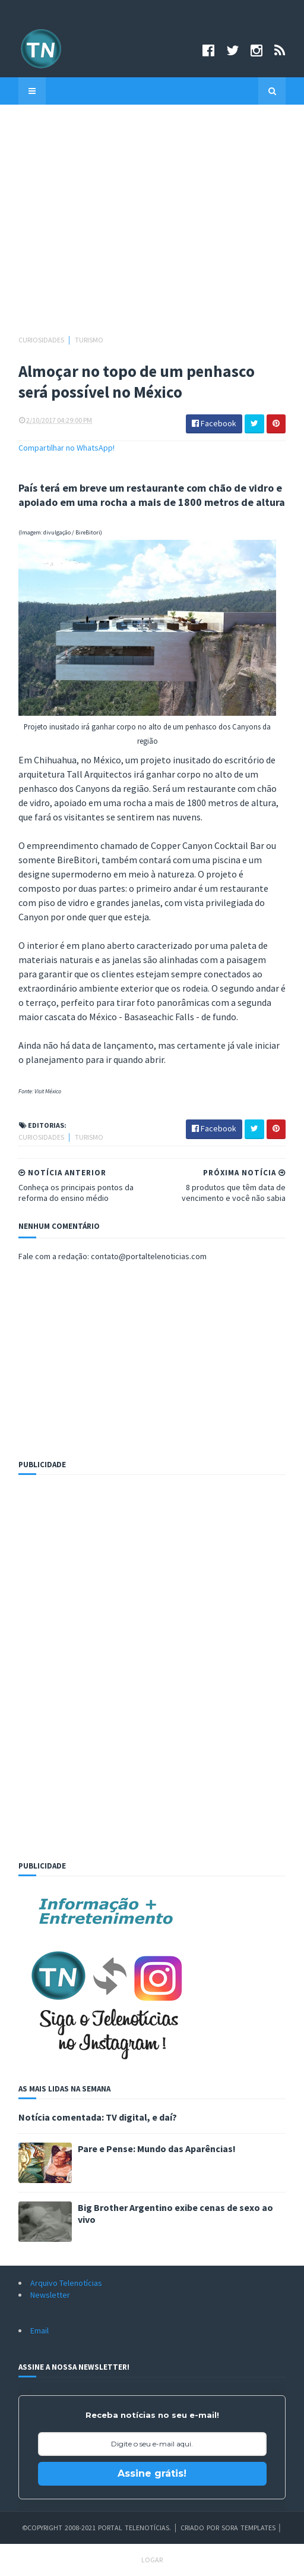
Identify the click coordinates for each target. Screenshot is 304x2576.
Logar (152, 2559)
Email (39, 2330)
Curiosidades (41, 339)
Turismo (89, 339)
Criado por (200, 2527)
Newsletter (50, 2294)
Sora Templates (248, 2527)
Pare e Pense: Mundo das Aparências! (157, 2148)
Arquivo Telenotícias (66, 2283)
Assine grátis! (152, 2473)
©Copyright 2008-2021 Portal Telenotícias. (96, 2527)
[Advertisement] (152, 225)
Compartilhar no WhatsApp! (66, 447)
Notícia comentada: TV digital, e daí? (97, 2117)
